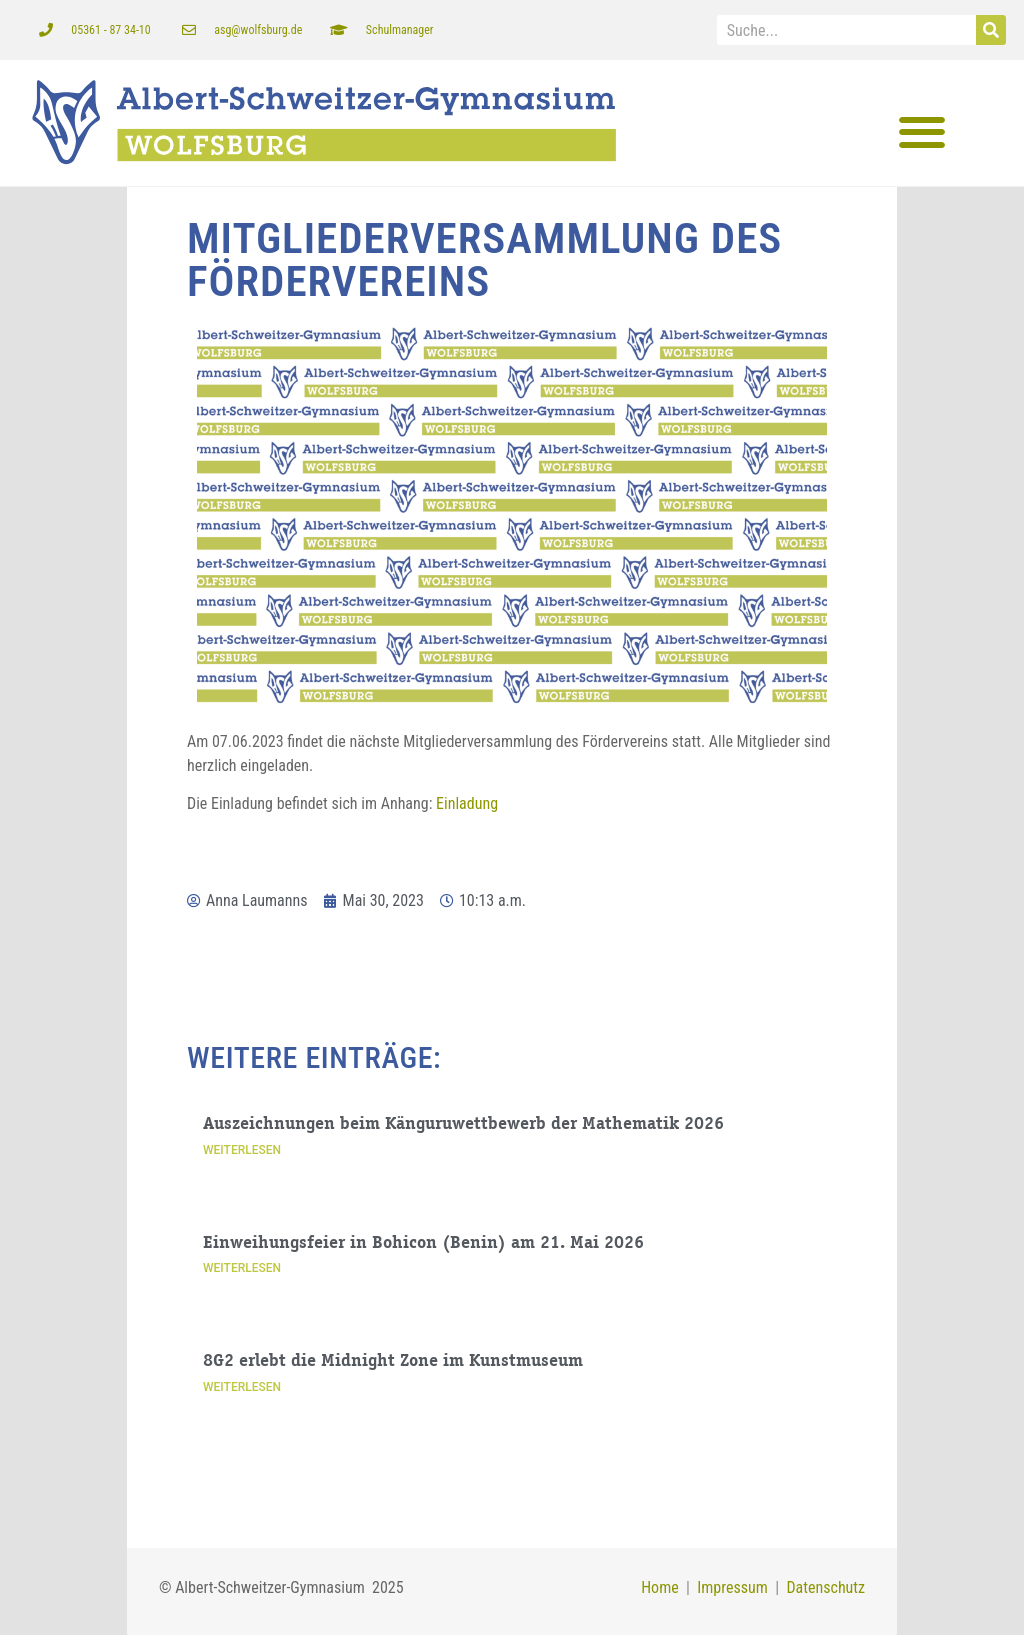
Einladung (467, 803)
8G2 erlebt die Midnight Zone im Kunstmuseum (393, 1362)
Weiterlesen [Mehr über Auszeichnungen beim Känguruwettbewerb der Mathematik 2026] (242, 1149)
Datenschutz (825, 1587)
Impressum (729, 1587)
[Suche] (991, 30)
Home (660, 1587)
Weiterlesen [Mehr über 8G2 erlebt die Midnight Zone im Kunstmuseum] (242, 1387)
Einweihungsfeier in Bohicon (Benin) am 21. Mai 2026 (423, 1243)
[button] (921, 132)
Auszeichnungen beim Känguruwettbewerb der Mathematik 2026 (463, 1125)
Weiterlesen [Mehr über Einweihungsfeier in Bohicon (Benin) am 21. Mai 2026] (242, 1268)
